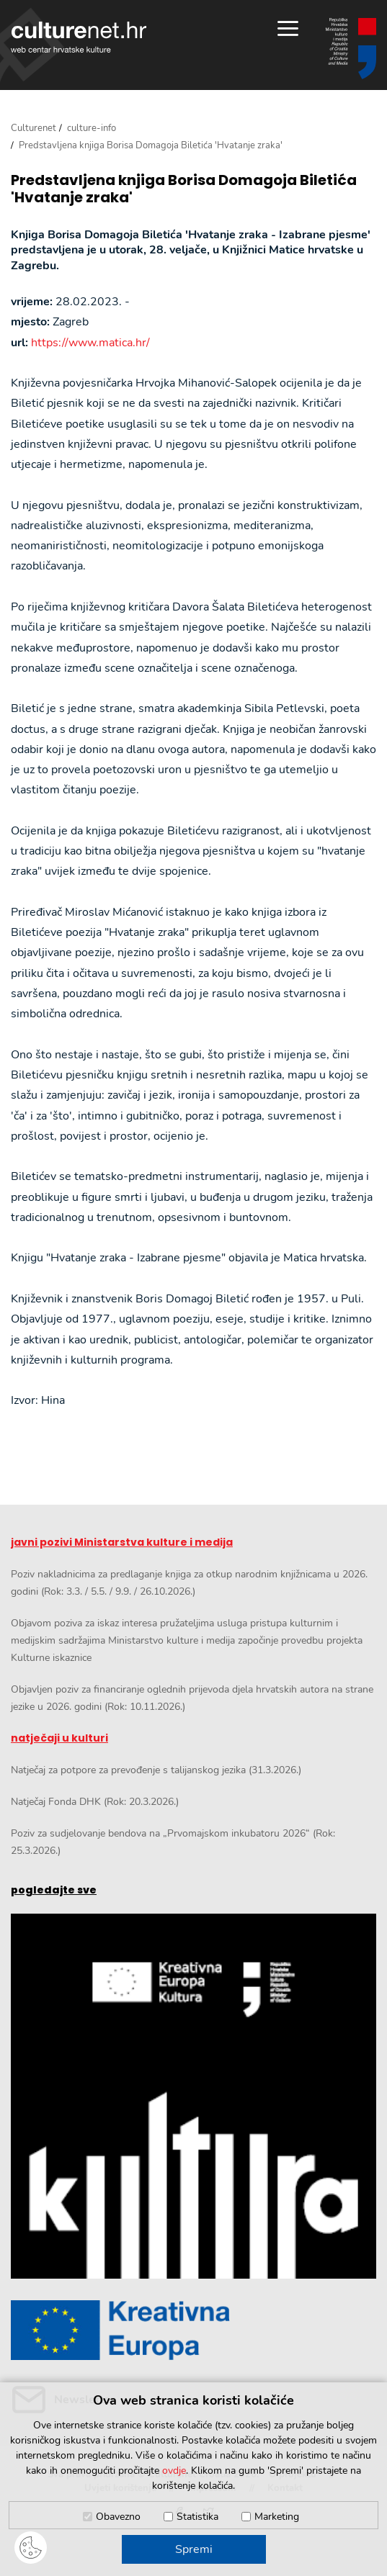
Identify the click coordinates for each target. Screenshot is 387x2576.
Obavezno (118, 2516)
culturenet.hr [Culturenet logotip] (78, 37)
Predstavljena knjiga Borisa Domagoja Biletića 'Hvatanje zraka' (184, 188)
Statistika (197, 2516)
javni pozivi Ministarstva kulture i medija (122, 1542)
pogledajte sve (54, 1890)
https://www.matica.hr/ (90, 343)
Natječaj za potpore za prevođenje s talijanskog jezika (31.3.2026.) (156, 1770)
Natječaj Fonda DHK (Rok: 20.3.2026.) (95, 1802)
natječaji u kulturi (59, 1738)
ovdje (174, 2470)
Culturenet (33, 128)
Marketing (276, 2516)
